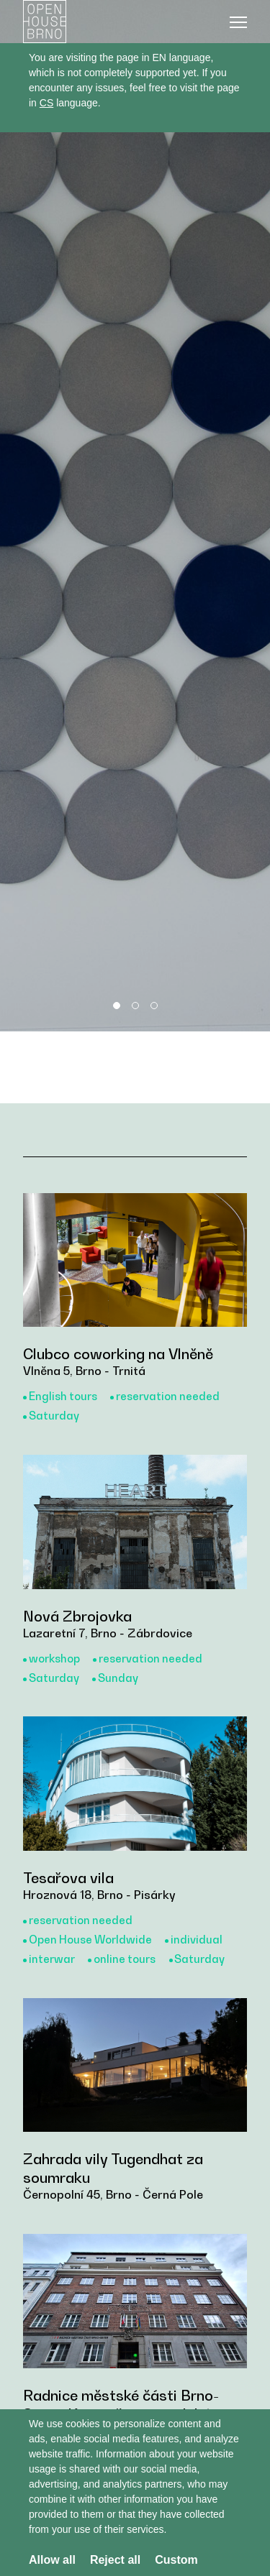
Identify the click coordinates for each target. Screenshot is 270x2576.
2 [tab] (135, 1005)
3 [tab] (154, 1005)
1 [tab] (116, 1005)
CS (46, 103)
